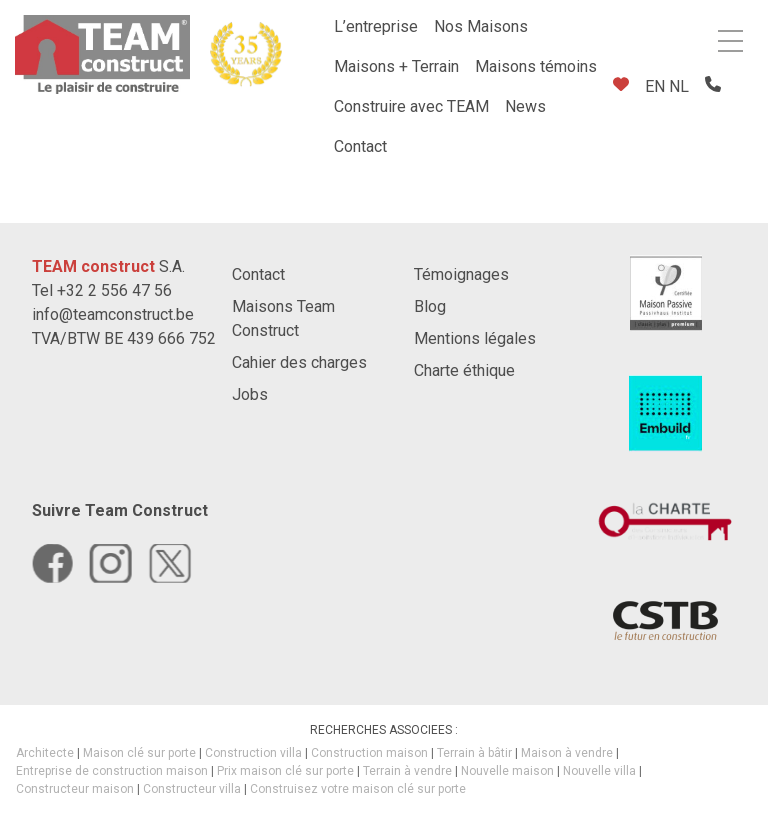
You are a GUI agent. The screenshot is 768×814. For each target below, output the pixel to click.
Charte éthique (464, 370)
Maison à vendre (567, 753)
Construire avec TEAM (411, 106)
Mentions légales (475, 338)
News (525, 106)
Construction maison (369, 753)
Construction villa (253, 753)
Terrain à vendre (407, 771)
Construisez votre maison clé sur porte (358, 789)
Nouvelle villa (599, 771)
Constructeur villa (192, 789)
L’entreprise (376, 26)
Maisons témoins (536, 66)
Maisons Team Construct (283, 318)
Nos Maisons (481, 26)
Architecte (45, 753)
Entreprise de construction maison (112, 771)
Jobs (250, 394)
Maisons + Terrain (396, 66)
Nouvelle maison (507, 771)
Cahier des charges (299, 362)
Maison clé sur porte (139, 753)
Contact (360, 146)
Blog (430, 306)
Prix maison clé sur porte (285, 771)
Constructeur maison (75, 789)
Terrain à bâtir (474, 753)
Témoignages (461, 274)
